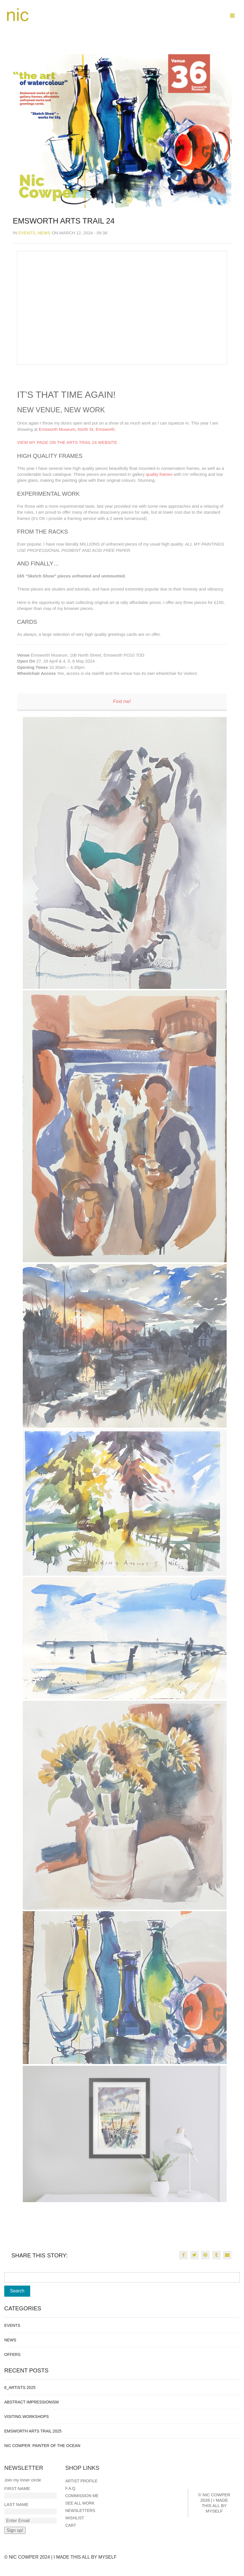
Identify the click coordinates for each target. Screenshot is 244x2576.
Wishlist (74, 2518)
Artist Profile (81, 2481)
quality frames (159, 474)
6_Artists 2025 (19, 2387)
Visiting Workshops (26, 2416)
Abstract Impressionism (31, 2402)
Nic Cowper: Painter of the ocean (42, 2445)
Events (26, 232)
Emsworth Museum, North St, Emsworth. (77, 429)
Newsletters (80, 2510)
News (44, 232)
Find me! (122, 701)
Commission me (82, 2495)
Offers (12, 2354)
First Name (17, 2488)
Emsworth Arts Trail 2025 (32, 2431)
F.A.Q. (70, 2488)
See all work (80, 2503)
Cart (70, 2525)
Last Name (16, 2504)
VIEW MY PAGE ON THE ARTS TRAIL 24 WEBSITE (67, 442)
